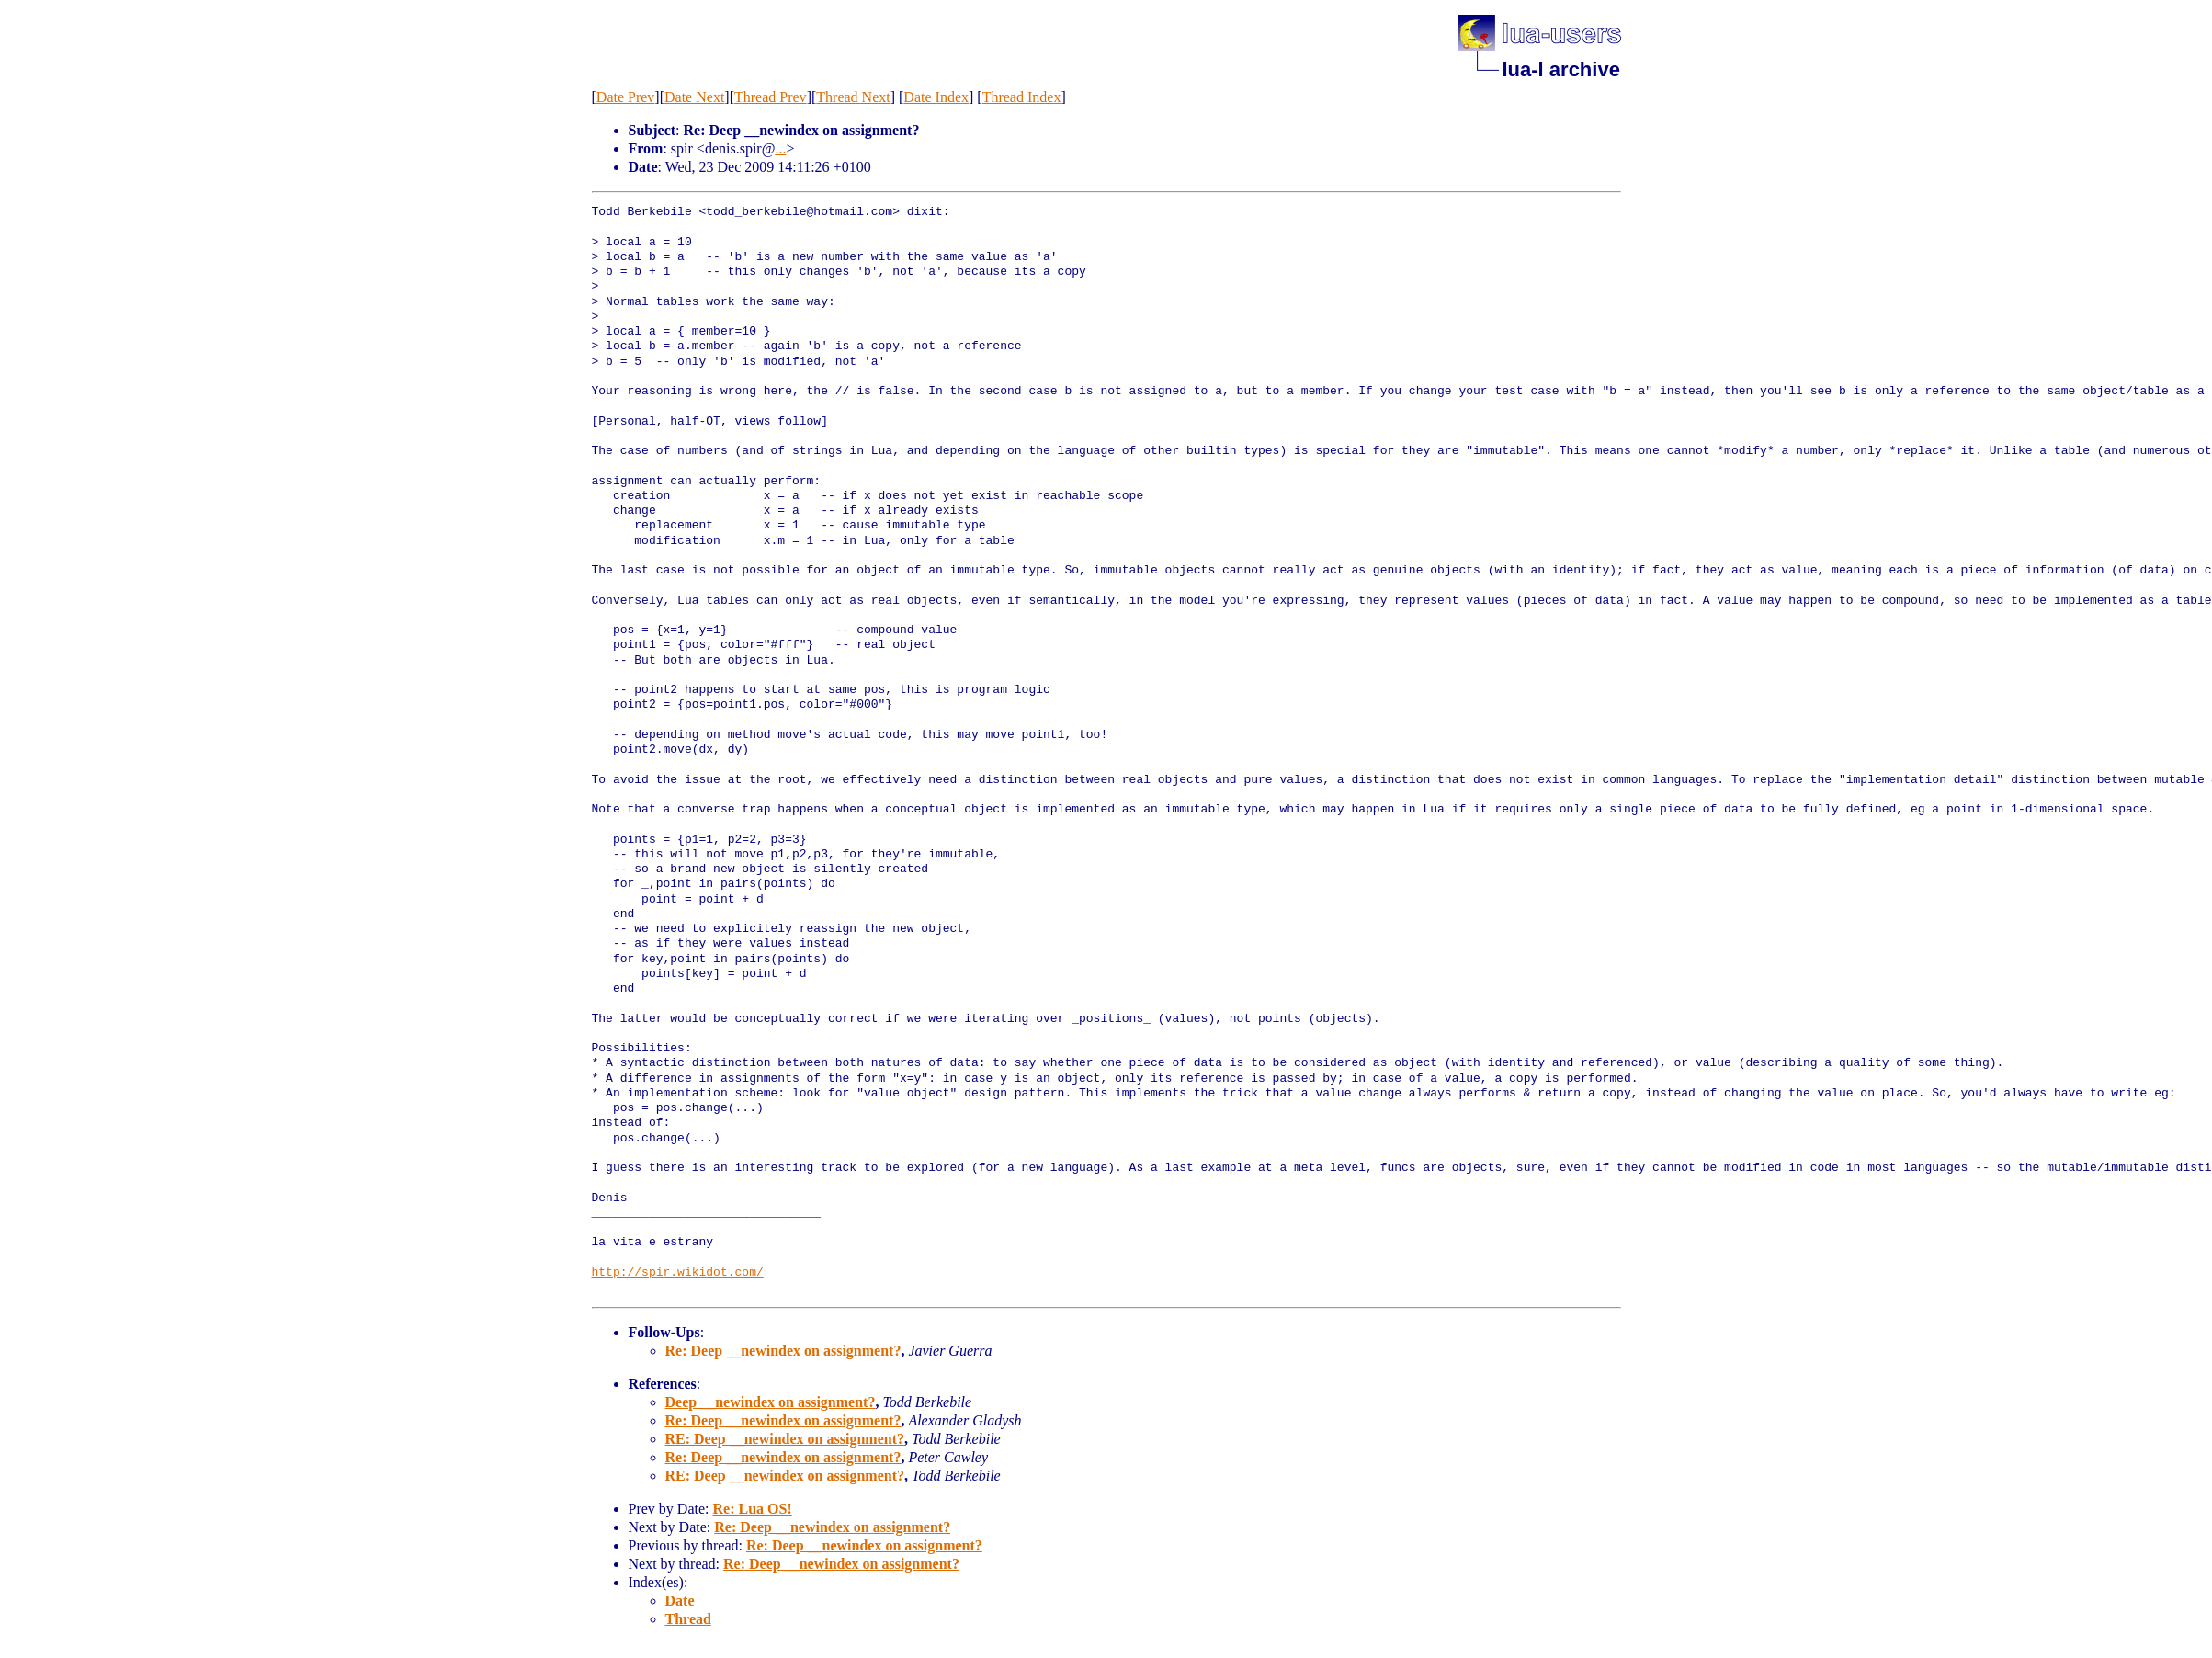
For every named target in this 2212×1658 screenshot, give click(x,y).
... (780, 148)
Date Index (936, 97)
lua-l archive (1561, 69)
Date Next (694, 97)
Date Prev (625, 97)
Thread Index (1021, 97)
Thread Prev (770, 97)
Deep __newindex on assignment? (770, 1402)
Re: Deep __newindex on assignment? (783, 1350)
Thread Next (853, 97)
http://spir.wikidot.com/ (678, 1273)
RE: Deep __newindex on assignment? (784, 1439)
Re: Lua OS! (751, 1508)
